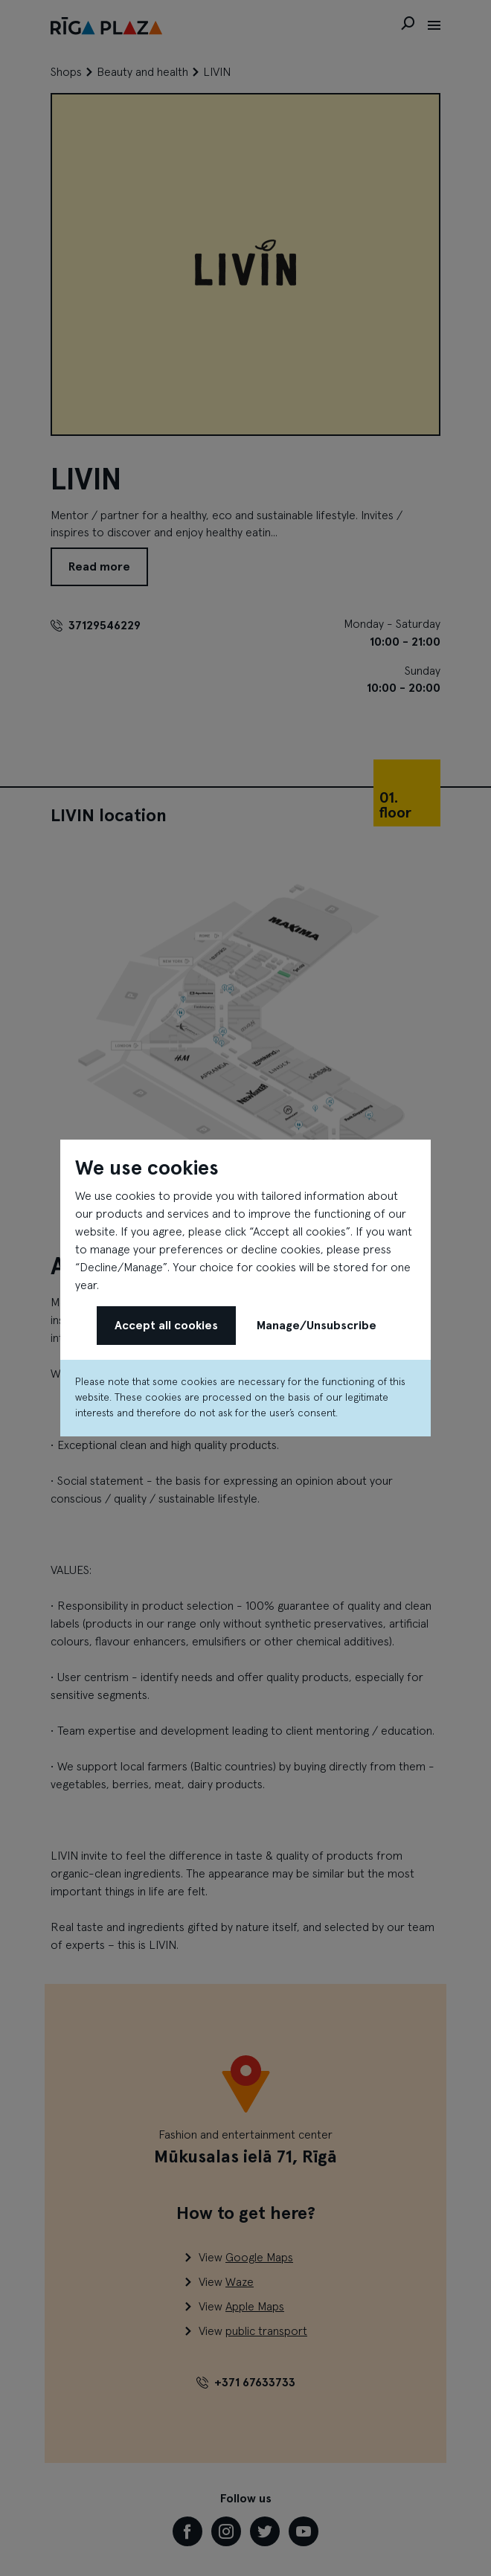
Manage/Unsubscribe (316, 1326)
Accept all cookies (166, 1326)
